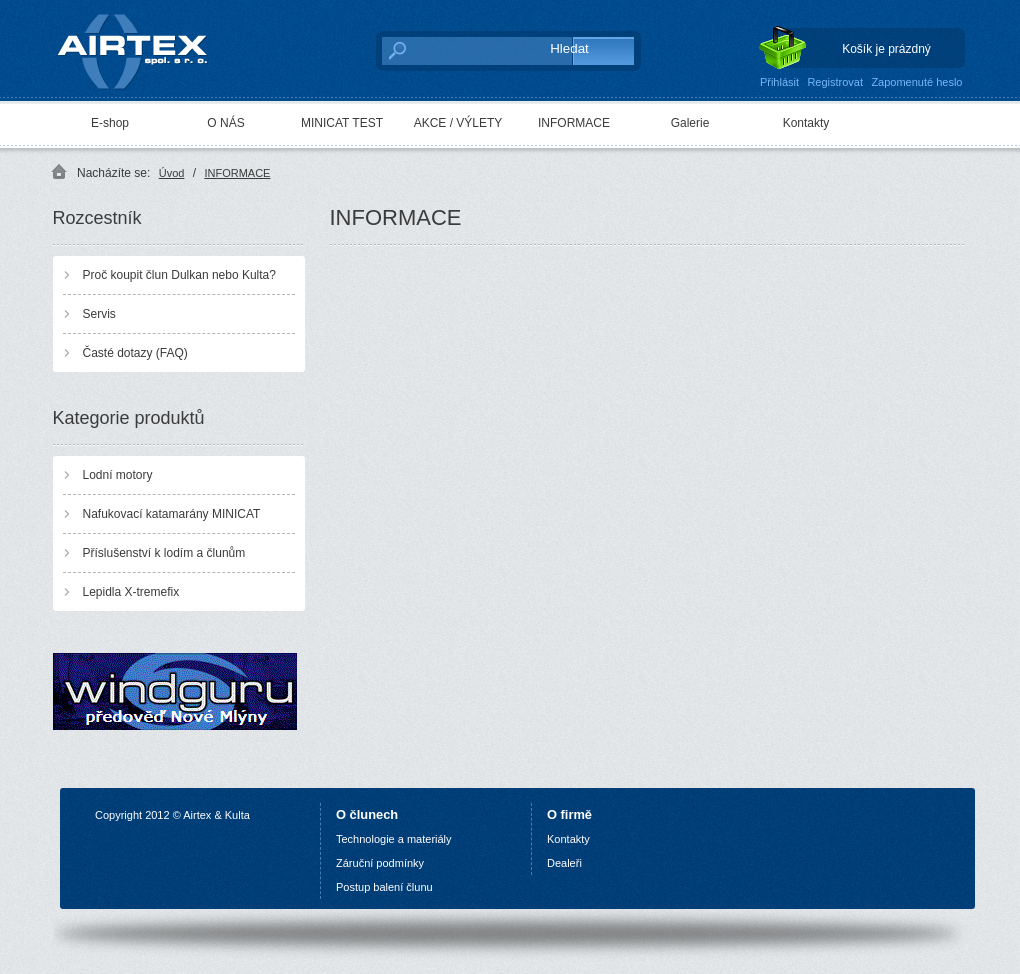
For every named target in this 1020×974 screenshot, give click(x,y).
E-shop (110, 123)
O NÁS (225, 123)
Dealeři (564, 863)
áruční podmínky (383, 863)
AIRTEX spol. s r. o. (146, 46)
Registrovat (835, 82)
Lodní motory (118, 475)
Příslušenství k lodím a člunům (164, 553)
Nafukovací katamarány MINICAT (172, 514)
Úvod (172, 173)
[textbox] (455, 50)
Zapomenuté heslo (916, 82)
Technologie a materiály (394, 839)
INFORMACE (574, 123)
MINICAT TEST (342, 123)
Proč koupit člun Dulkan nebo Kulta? (179, 275)
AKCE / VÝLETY (458, 123)
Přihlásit (779, 82)
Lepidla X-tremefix (131, 592)
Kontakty (806, 123)
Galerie (690, 123)
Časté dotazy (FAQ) (135, 353)
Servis (99, 314)
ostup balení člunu (387, 887)
